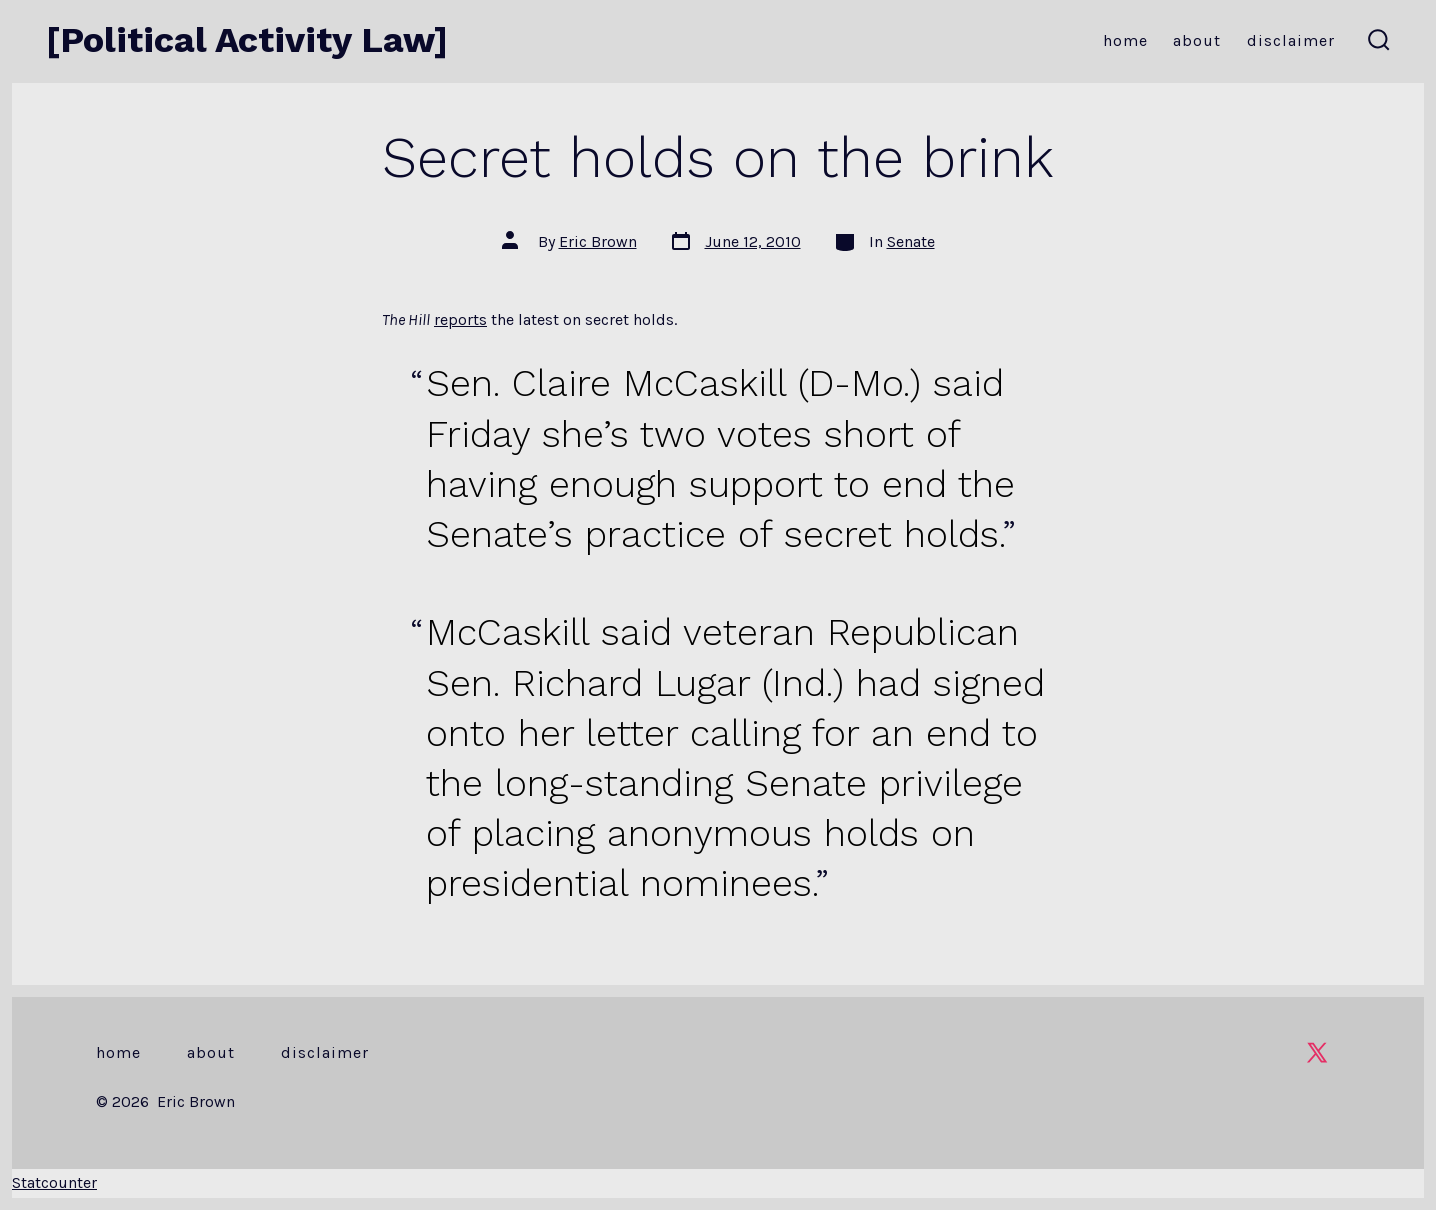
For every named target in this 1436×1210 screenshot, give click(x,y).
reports (460, 319)
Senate (911, 241)
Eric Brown (598, 241)
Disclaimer (1291, 40)
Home (1125, 40)
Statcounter (54, 1182)
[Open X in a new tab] (1317, 1052)
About (1197, 40)
